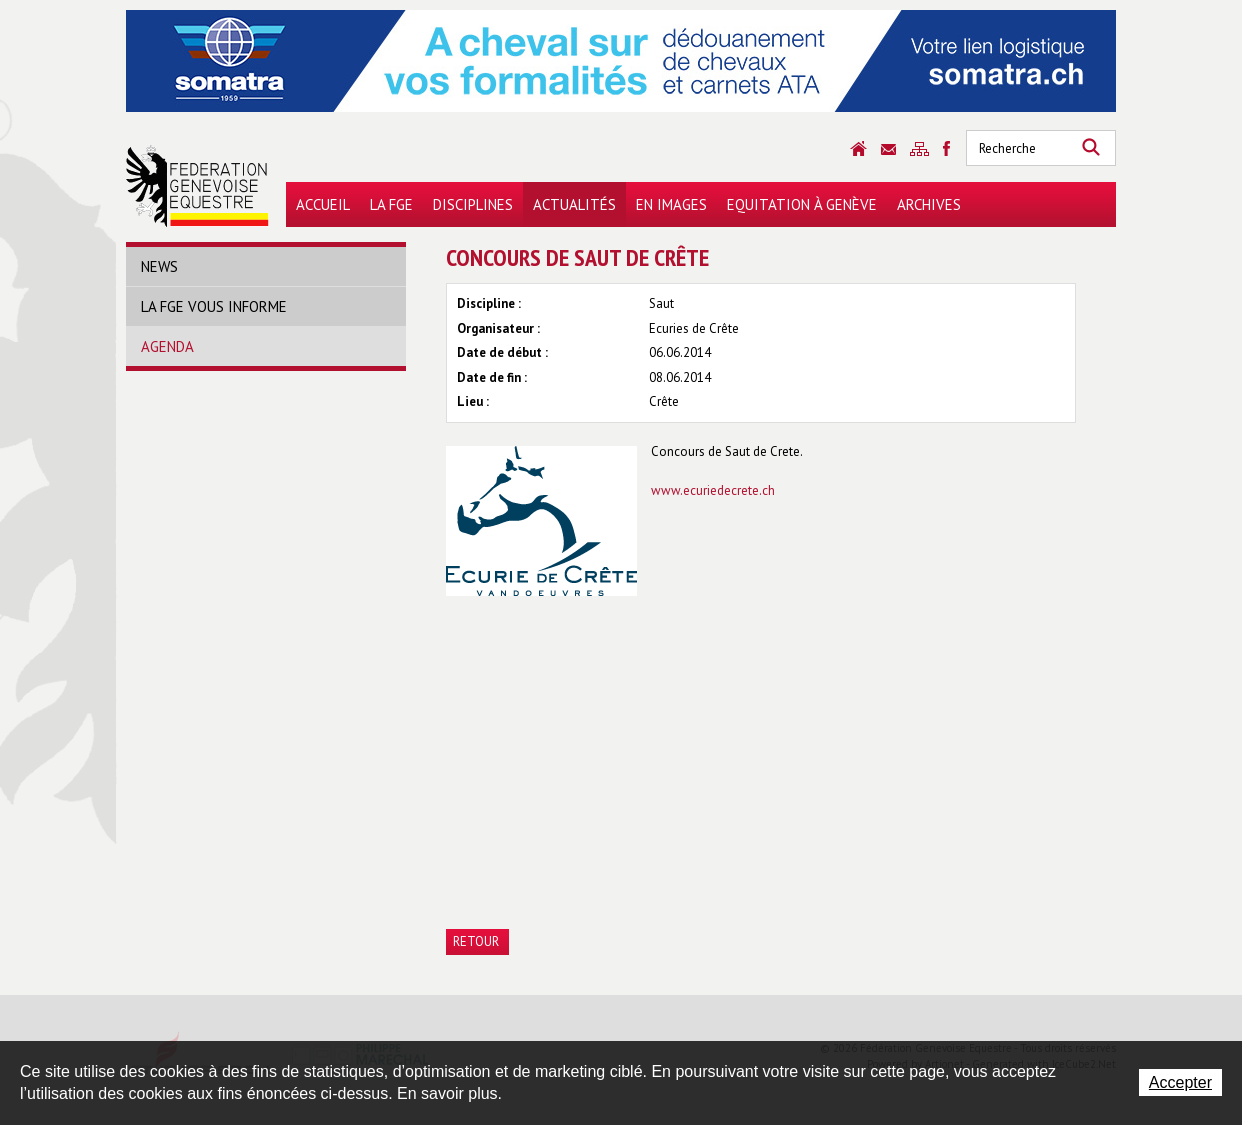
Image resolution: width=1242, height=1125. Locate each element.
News (159, 266)
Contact (888, 149)
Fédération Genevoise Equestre (197, 186)
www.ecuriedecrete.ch (713, 490)
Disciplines (473, 204)
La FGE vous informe (214, 306)
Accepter (1180, 1082)
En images (671, 204)
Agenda (167, 346)
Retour (476, 941)
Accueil (323, 204)
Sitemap (919, 149)
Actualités (574, 204)
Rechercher (1091, 148)
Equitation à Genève (802, 204)
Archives (929, 204)
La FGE (391, 204)
